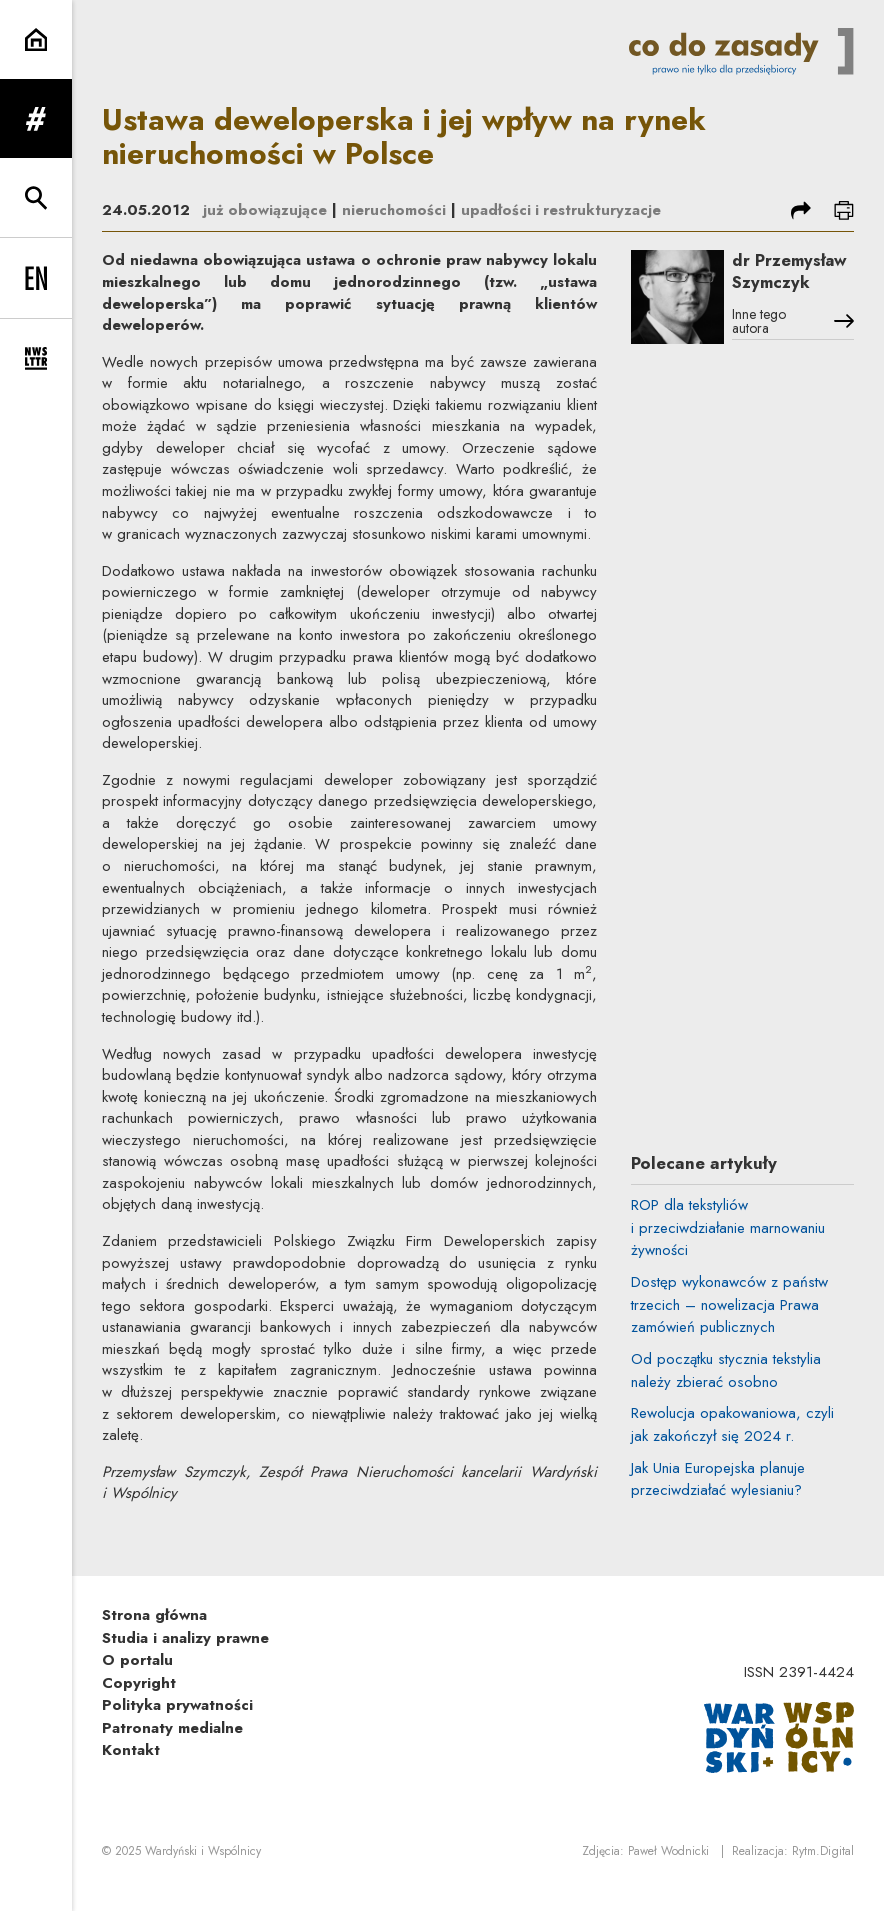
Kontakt (131, 1773)
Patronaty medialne (172, 1750)
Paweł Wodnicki (668, 1874)
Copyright (139, 1705)
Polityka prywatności (177, 1728)
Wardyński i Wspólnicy (203, 1874)
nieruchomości (395, 210)
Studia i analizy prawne (185, 1660)
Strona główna (154, 1638)
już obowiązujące (265, 210)
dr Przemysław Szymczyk (793, 295)
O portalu (137, 1683)
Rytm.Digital (823, 1874)
